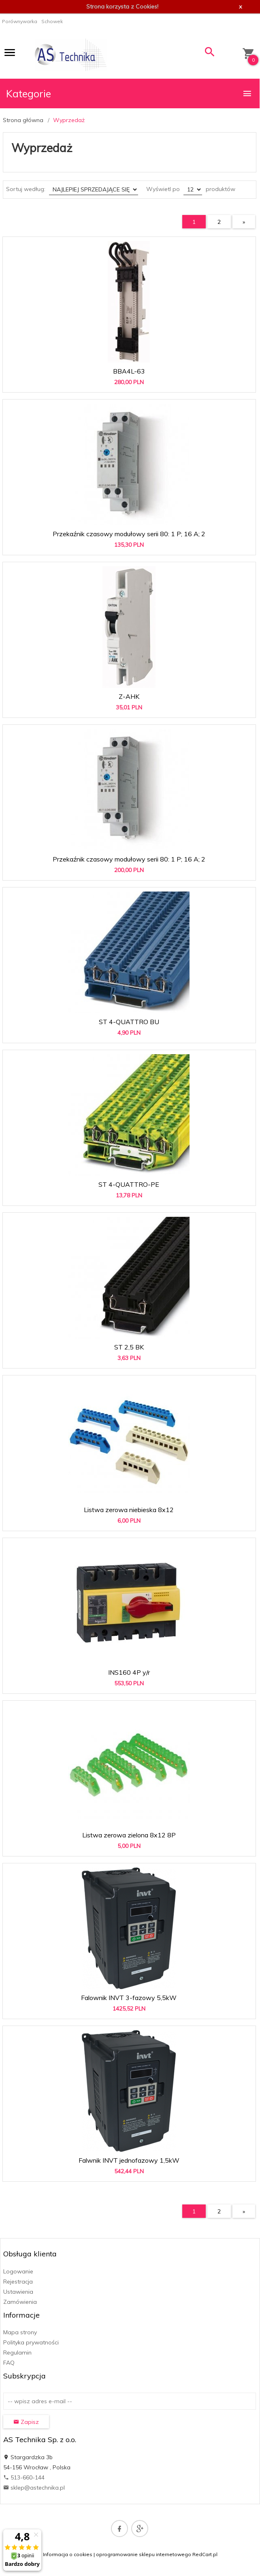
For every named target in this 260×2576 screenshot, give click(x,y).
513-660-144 (24, 2477)
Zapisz (26, 2422)
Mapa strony (20, 2332)
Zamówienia (20, 2301)
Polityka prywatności (31, 2342)
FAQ (9, 2362)
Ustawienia (18, 2291)
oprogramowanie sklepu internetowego (143, 2554)
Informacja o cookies (67, 2554)
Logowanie (18, 2271)
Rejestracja (18, 2281)
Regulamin (17, 2352)
